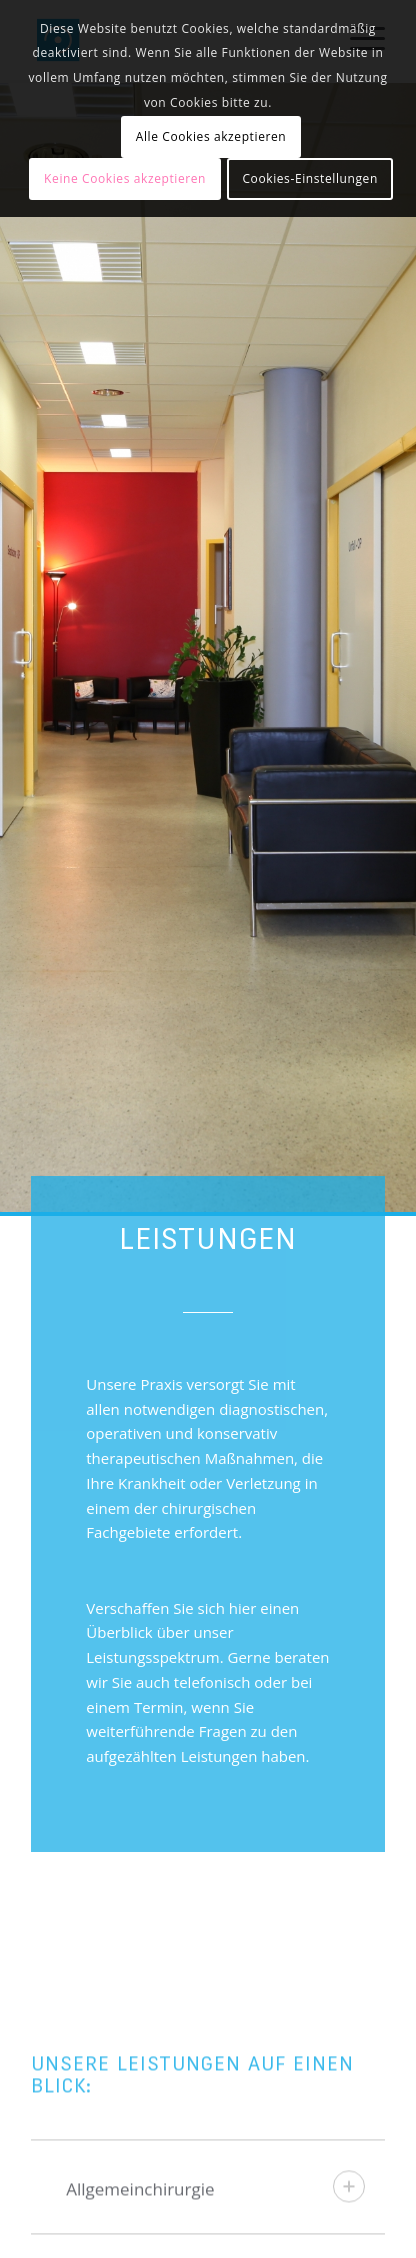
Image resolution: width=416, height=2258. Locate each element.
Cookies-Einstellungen (309, 178)
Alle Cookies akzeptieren (211, 136)
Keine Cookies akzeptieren (125, 178)
